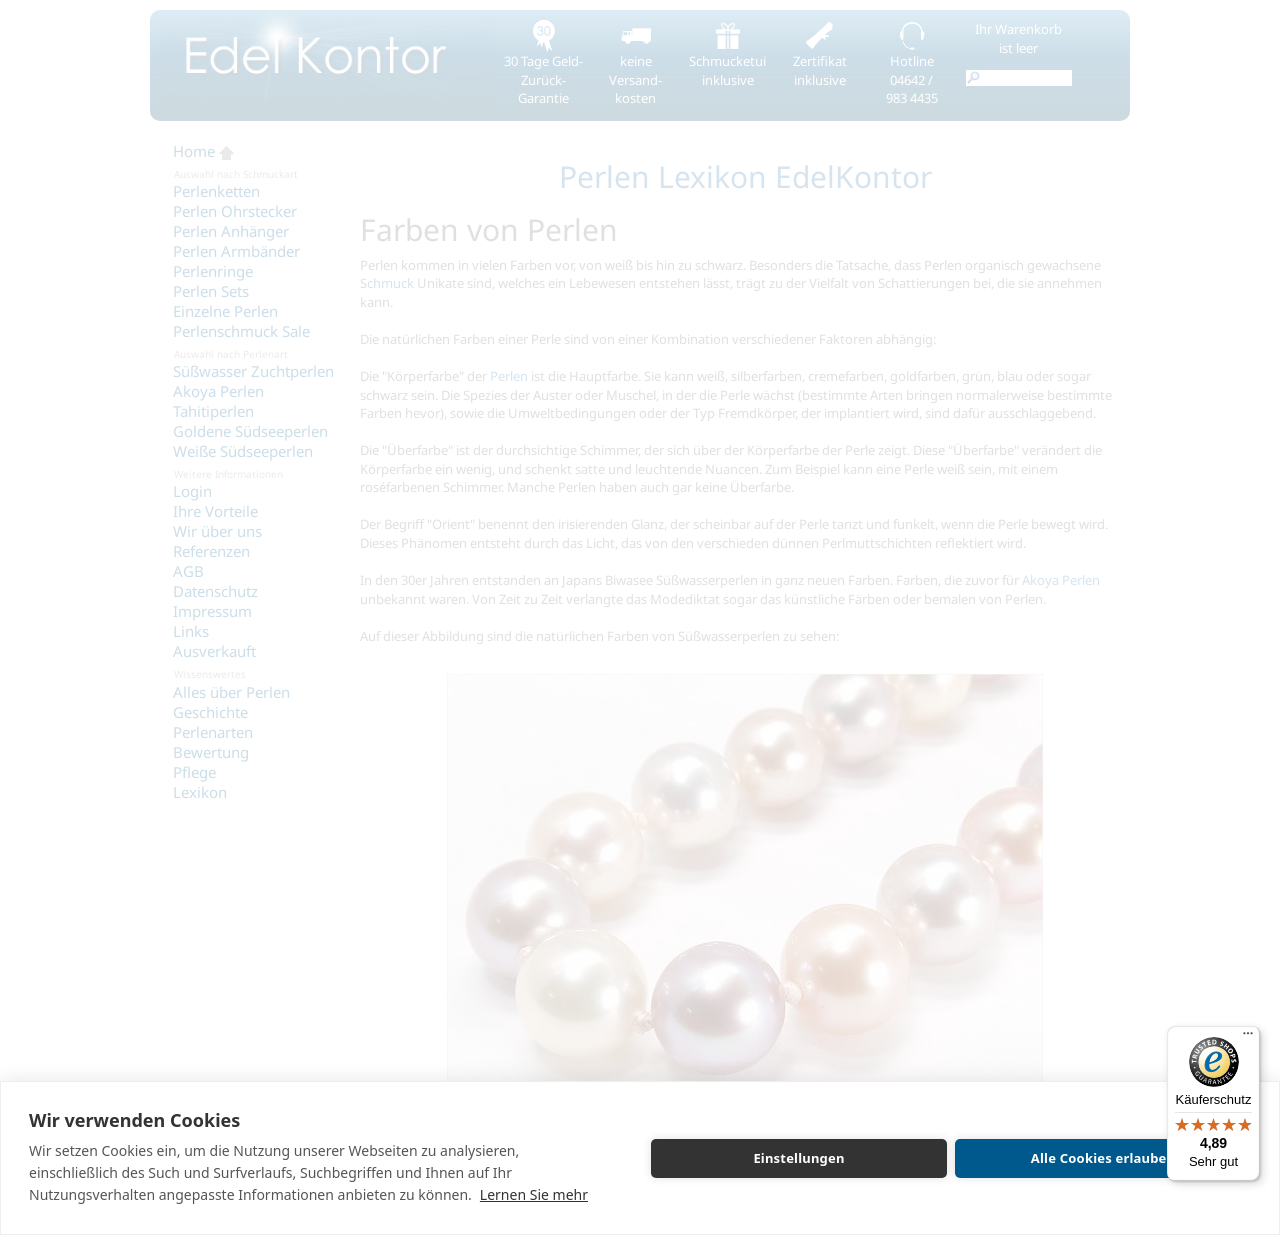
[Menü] (1248, 1038)
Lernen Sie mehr (534, 1194)
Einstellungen (798, 1158)
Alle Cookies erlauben (1103, 1158)
